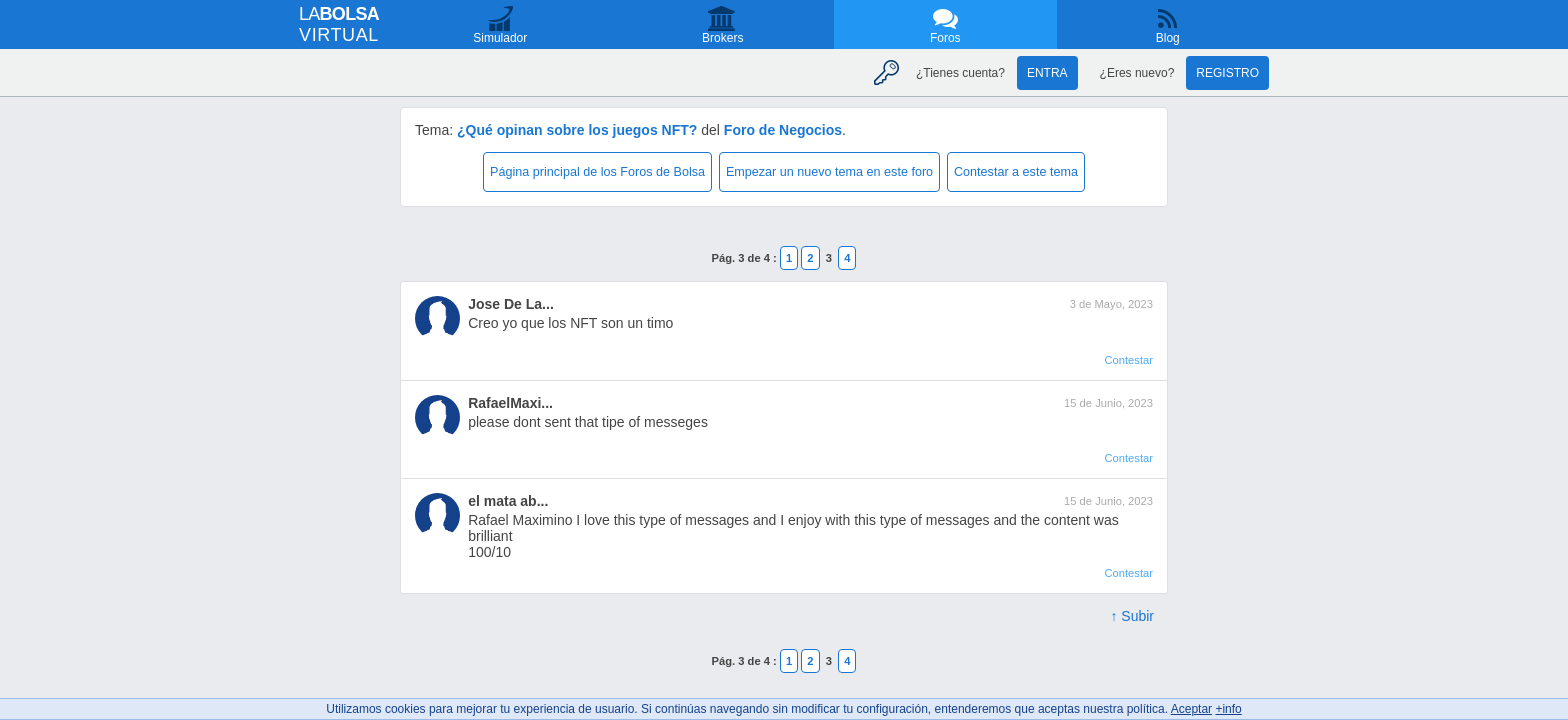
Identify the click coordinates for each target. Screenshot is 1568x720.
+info (1228, 709)
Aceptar (1191, 709)
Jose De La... (511, 304)
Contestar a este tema (1016, 172)
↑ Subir (1132, 616)
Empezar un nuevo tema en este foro (829, 172)
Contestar (1128, 360)
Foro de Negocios (783, 130)
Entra (1047, 73)
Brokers (722, 38)
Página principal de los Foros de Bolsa (597, 172)
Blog (1168, 38)
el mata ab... (508, 501)
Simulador (500, 38)
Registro (1227, 73)
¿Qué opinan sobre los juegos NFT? (577, 130)
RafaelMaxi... (510, 403)
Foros (945, 38)
